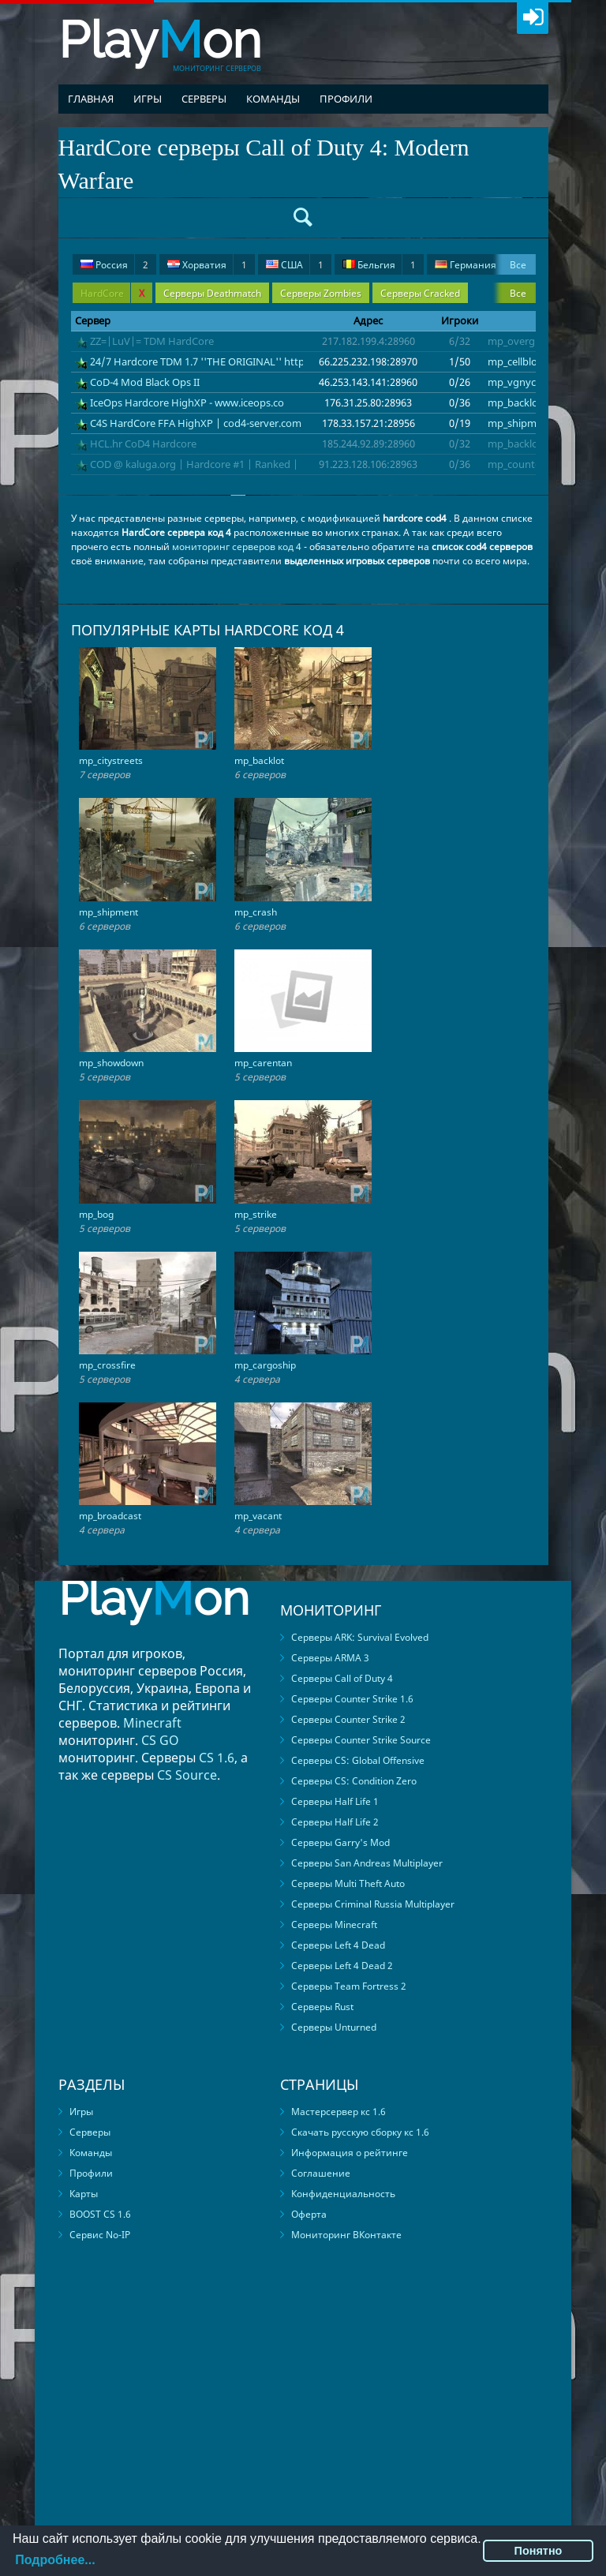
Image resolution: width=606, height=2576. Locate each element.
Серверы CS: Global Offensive (358, 1760)
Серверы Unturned (333, 2027)
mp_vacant (258, 1515)
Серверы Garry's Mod (340, 1842)
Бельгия (379, 264)
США (295, 264)
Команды (273, 99)
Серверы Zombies (320, 293)
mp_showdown (111, 1062)
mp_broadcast (110, 1515)
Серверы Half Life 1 (335, 1801)
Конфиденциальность (343, 2193)
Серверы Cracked (420, 293)
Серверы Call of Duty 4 (342, 1678)
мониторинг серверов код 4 (236, 546)
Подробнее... (55, 2560)
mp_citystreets (111, 760)
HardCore (112, 293)
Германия (476, 264)
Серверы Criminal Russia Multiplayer (372, 1904)
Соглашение (320, 2173)
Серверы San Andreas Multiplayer (367, 1863)
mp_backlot (515, 402)
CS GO (160, 1740)
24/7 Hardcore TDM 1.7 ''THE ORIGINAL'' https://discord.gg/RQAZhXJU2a (263, 361)
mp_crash (255, 912)
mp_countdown (525, 464)
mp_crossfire (107, 1365)
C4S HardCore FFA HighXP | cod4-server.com (195, 423)
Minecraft (152, 1723)
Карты (83, 2193)
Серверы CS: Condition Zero (354, 1781)
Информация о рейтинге (349, 2152)
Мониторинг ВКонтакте (346, 2234)
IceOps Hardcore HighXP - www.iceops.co (187, 402)
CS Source (187, 1775)
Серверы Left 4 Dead (338, 1945)
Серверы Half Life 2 (335, 1822)
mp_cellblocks (520, 361)
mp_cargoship (265, 1365)
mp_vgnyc (512, 382)
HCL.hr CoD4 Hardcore (143, 443)
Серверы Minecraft (334, 1924)
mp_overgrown (523, 341)
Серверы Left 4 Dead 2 (342, 1965)
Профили (346, 99)
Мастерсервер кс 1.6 (338, 2111)
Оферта (309, 2214)
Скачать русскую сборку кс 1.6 (360, 2132)
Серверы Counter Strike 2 (348, 1719)
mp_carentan (263, 1062)
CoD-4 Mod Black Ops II (145, 382)
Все (518, 264)
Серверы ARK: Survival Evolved (359, 1637)
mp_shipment (520, 423)
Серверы (203, 99)
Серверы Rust (322, 2006)
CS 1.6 (216, 1757)
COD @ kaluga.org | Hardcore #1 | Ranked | (194, 464)
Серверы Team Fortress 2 (348, 1986)
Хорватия (207, 264)
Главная (91, 99)
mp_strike (255, 1214)
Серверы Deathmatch (212, 293)
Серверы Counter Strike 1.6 (352, 1698)
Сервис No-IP (99, 2234)
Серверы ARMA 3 (330, 1657)
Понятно (538, 2550)
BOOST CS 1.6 (100, 2214)
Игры (147, 99)
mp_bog (96, 1214)
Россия (114, 264)
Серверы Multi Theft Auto (348, 1883)
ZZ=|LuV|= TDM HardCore (152, 341)
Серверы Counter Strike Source (361, 1740)
